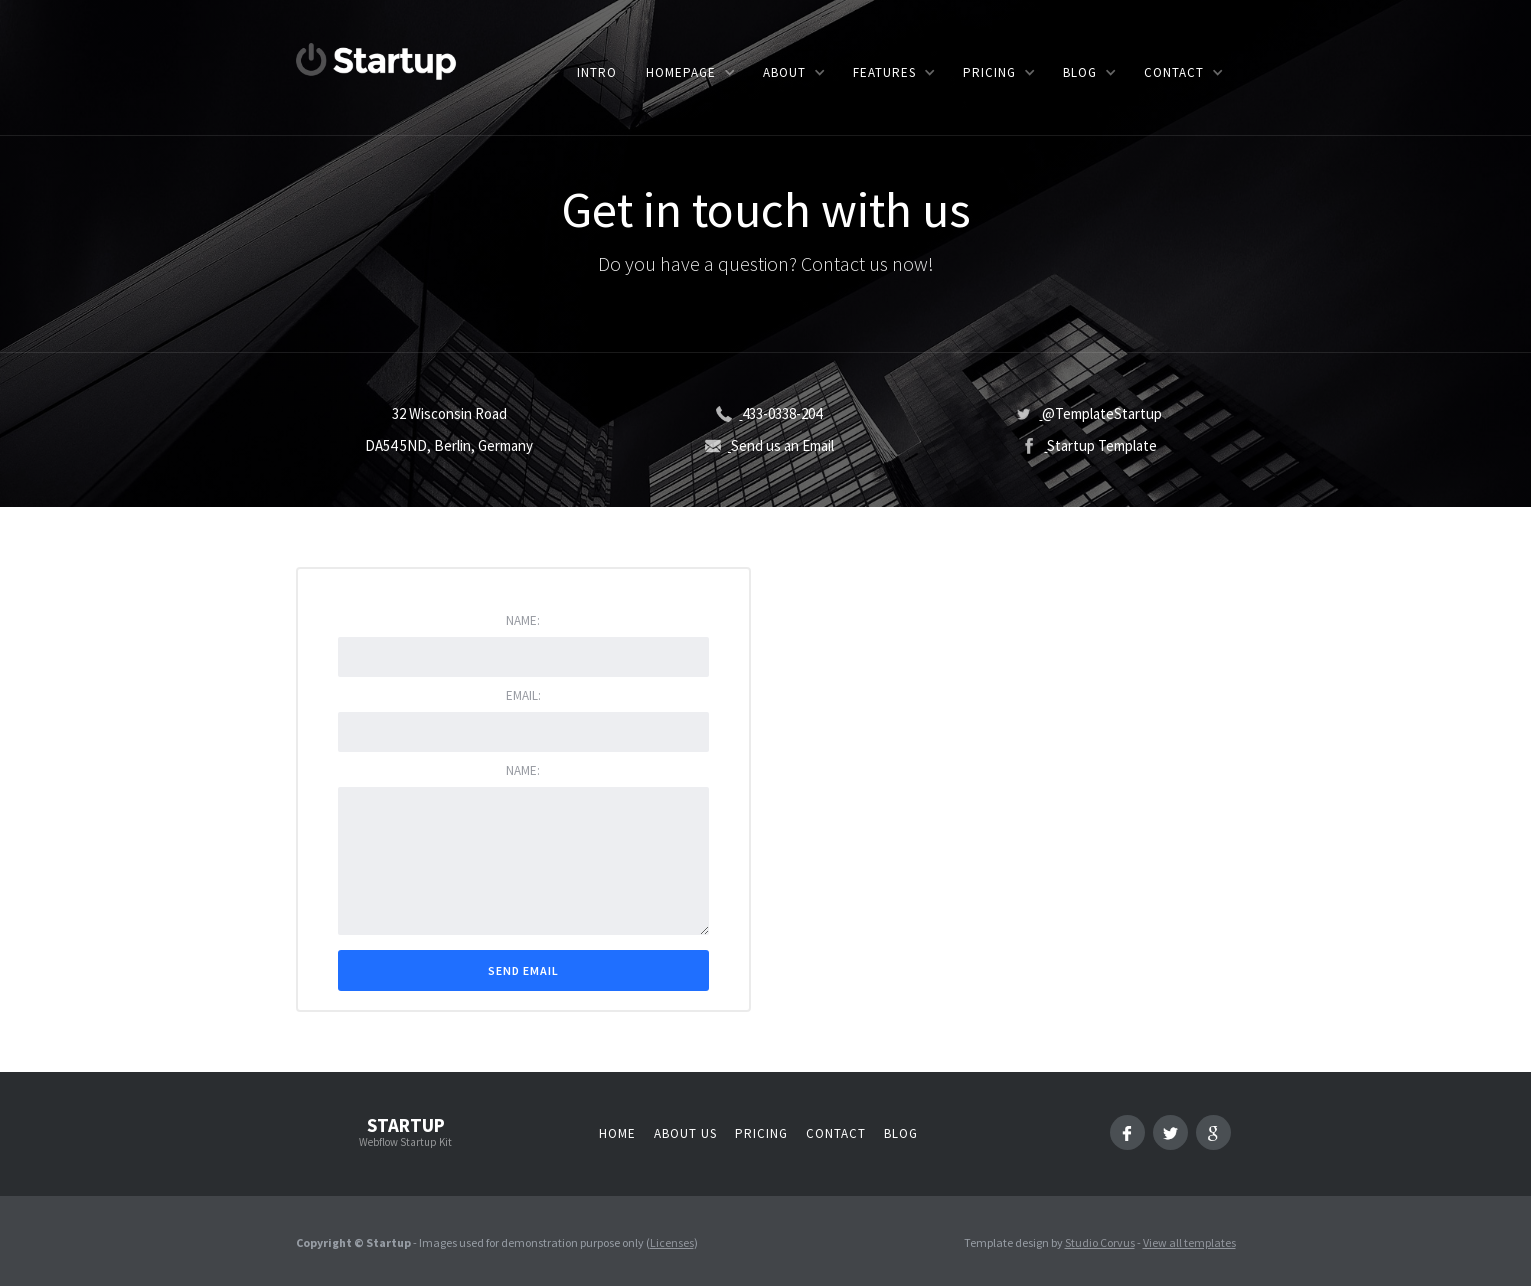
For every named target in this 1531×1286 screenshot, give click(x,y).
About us (685, 1133)
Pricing (761, 1133)
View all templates (1189, 1242)
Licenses (672, 1242)
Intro (597, 72)
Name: (523, 620)
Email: (523, 695)
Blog (901, 1133)
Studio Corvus (1100, 1242)
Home (617, 1133)
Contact (836, 1133)
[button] (690, 72)
